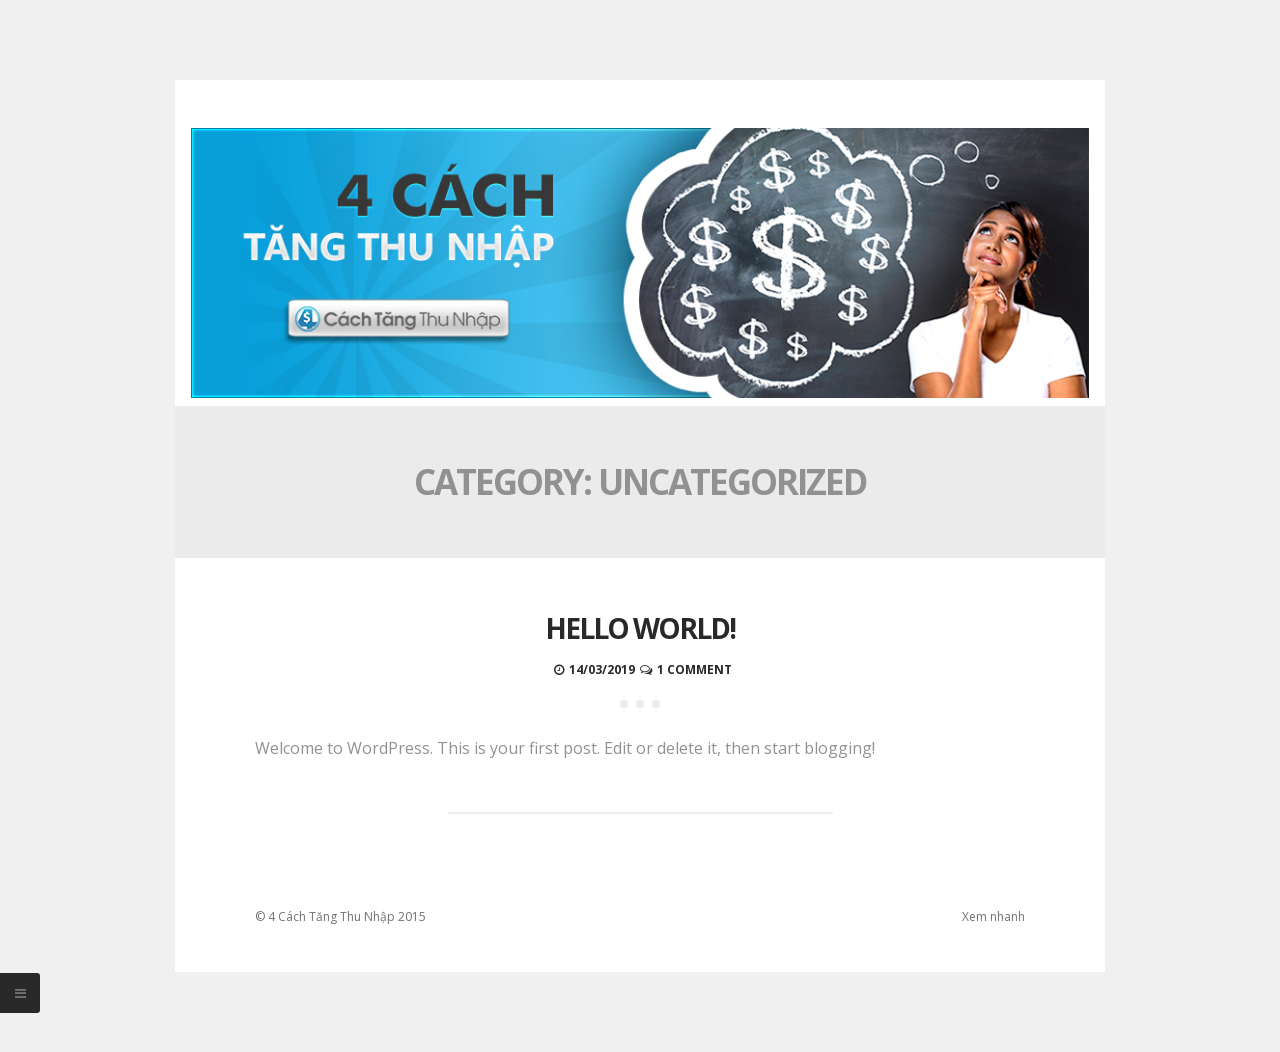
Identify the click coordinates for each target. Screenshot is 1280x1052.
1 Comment (694, 669)
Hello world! (640, 628)
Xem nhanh (993, 916)
